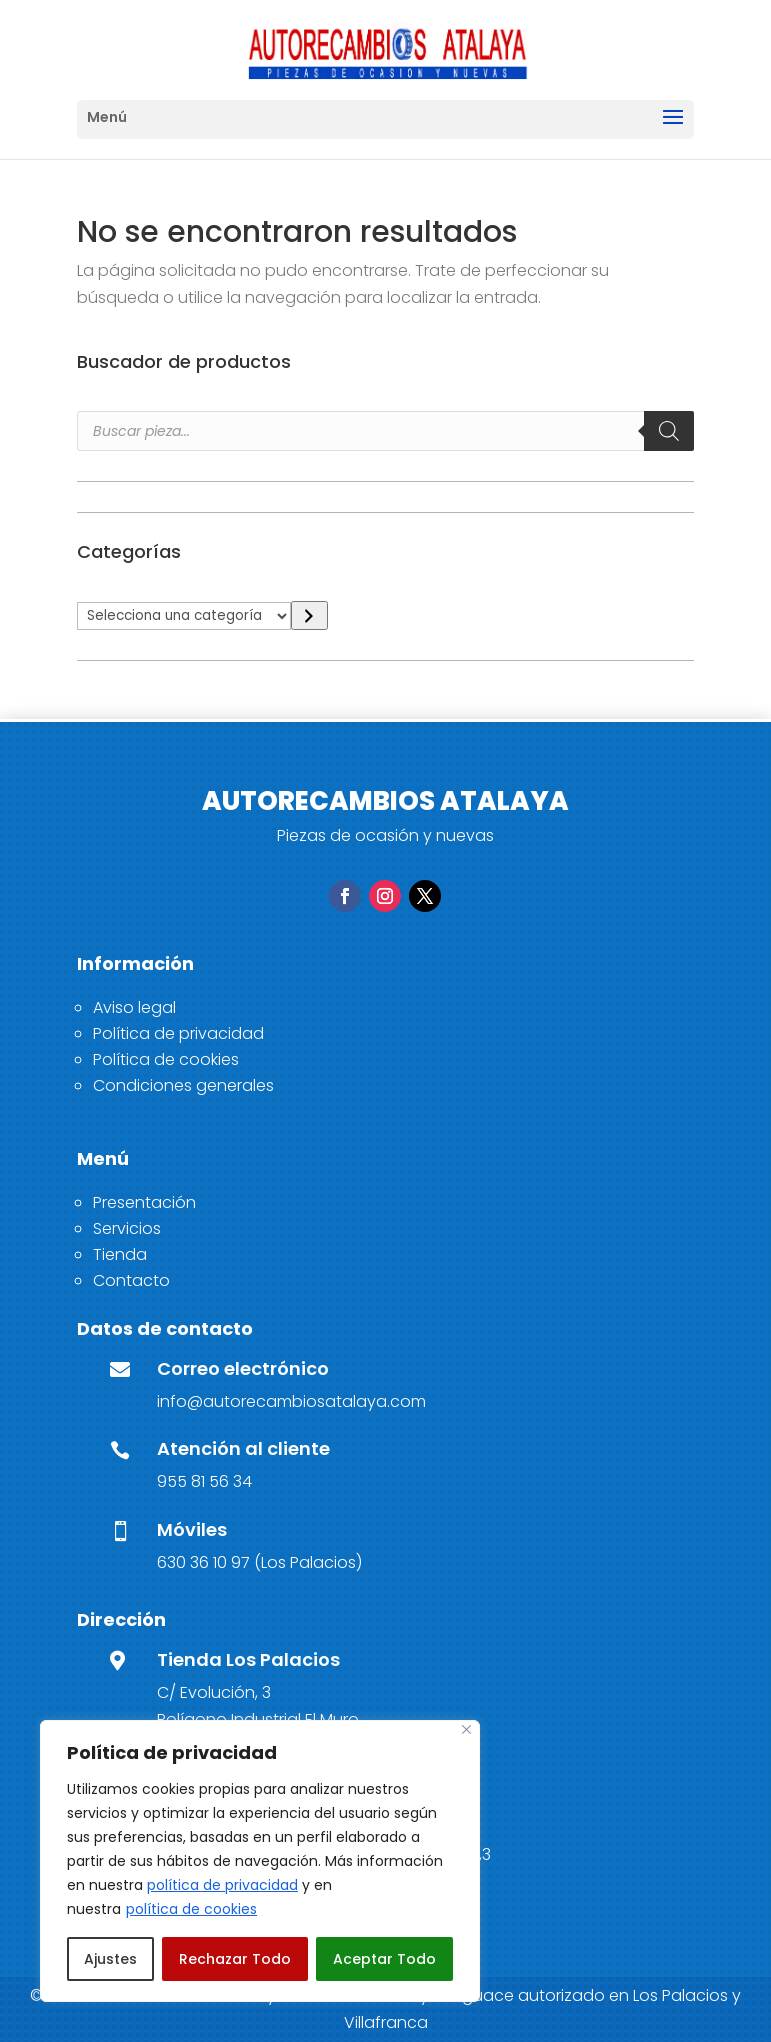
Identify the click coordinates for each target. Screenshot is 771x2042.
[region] (260, 1861)
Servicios (127, 1228)
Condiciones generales (183, 1085)
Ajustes (110, 1959)
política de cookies (191, 1909)
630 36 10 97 (203, 1562)
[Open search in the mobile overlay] (385, 431)
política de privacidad (222, 1885)
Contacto (131, 1280)
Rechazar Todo (235, 1959)
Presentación (144, 1202)
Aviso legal (134, 1007)
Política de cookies (166, 1059)
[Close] (466, 1729)
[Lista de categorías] (184, 616)
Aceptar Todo (384, 1959)
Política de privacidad (178, 1033)
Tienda (120, 1254)
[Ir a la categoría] (309, 615)
